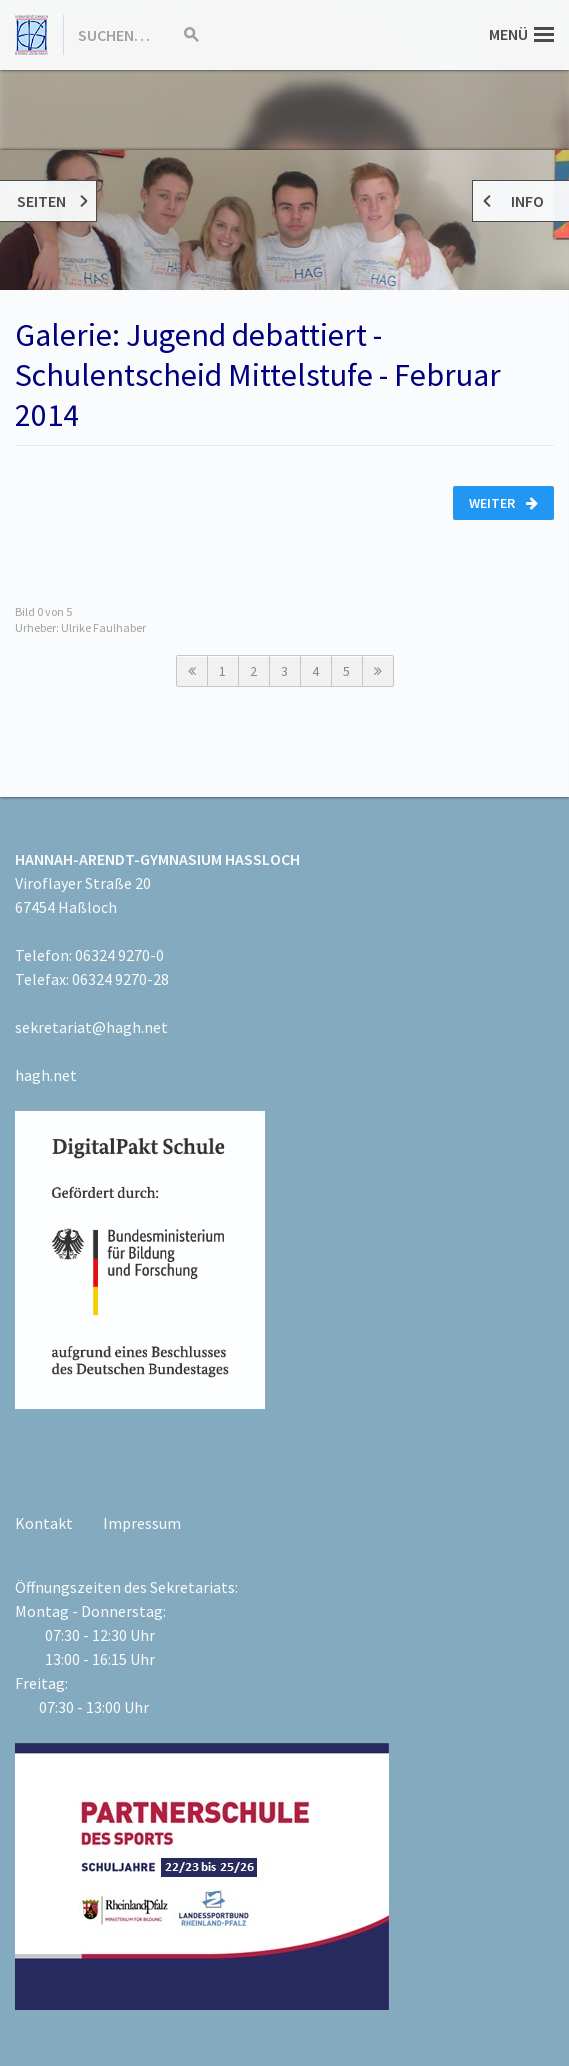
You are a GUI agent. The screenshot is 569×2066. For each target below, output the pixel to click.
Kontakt (44, 1523)
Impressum (142, 1523)
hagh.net (46, 1075)
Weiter (503, 503)
